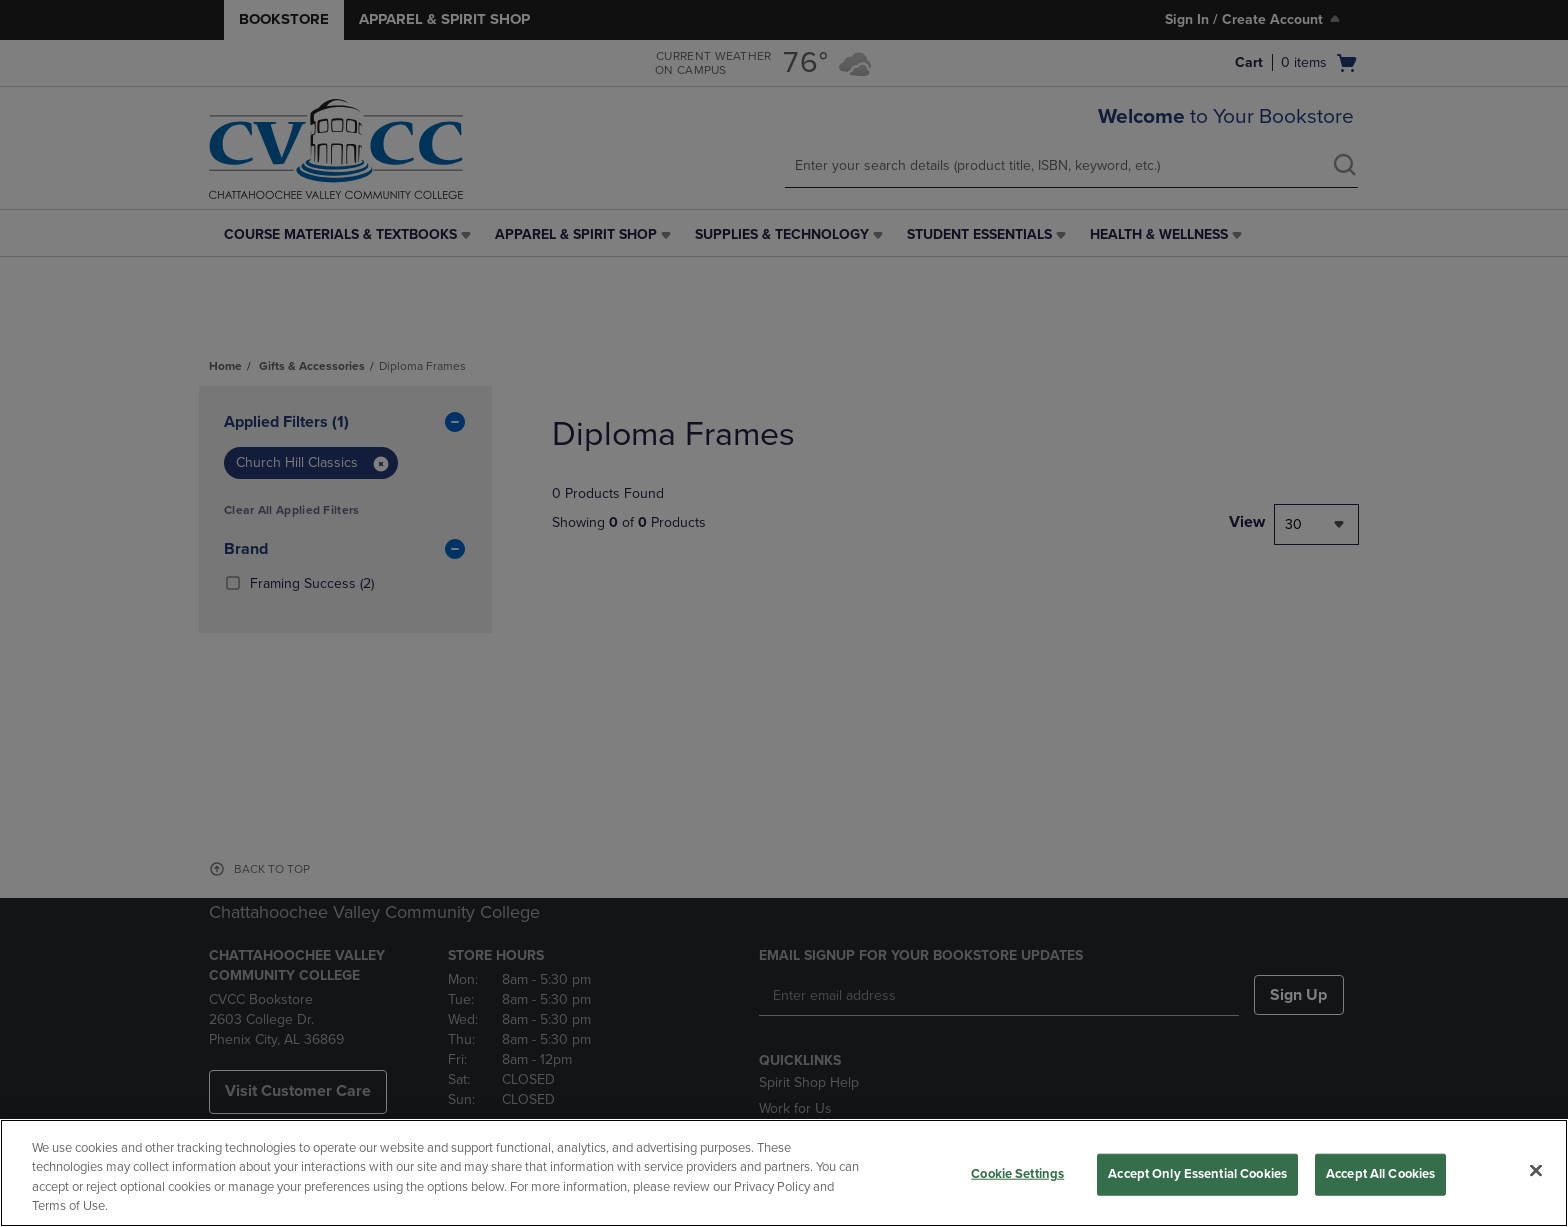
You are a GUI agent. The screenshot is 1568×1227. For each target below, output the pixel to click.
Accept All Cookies (1380, 1174)
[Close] (1536, 1170)
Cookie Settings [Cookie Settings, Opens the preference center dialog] (1017, 1174)
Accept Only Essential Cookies (1197, 1174)
